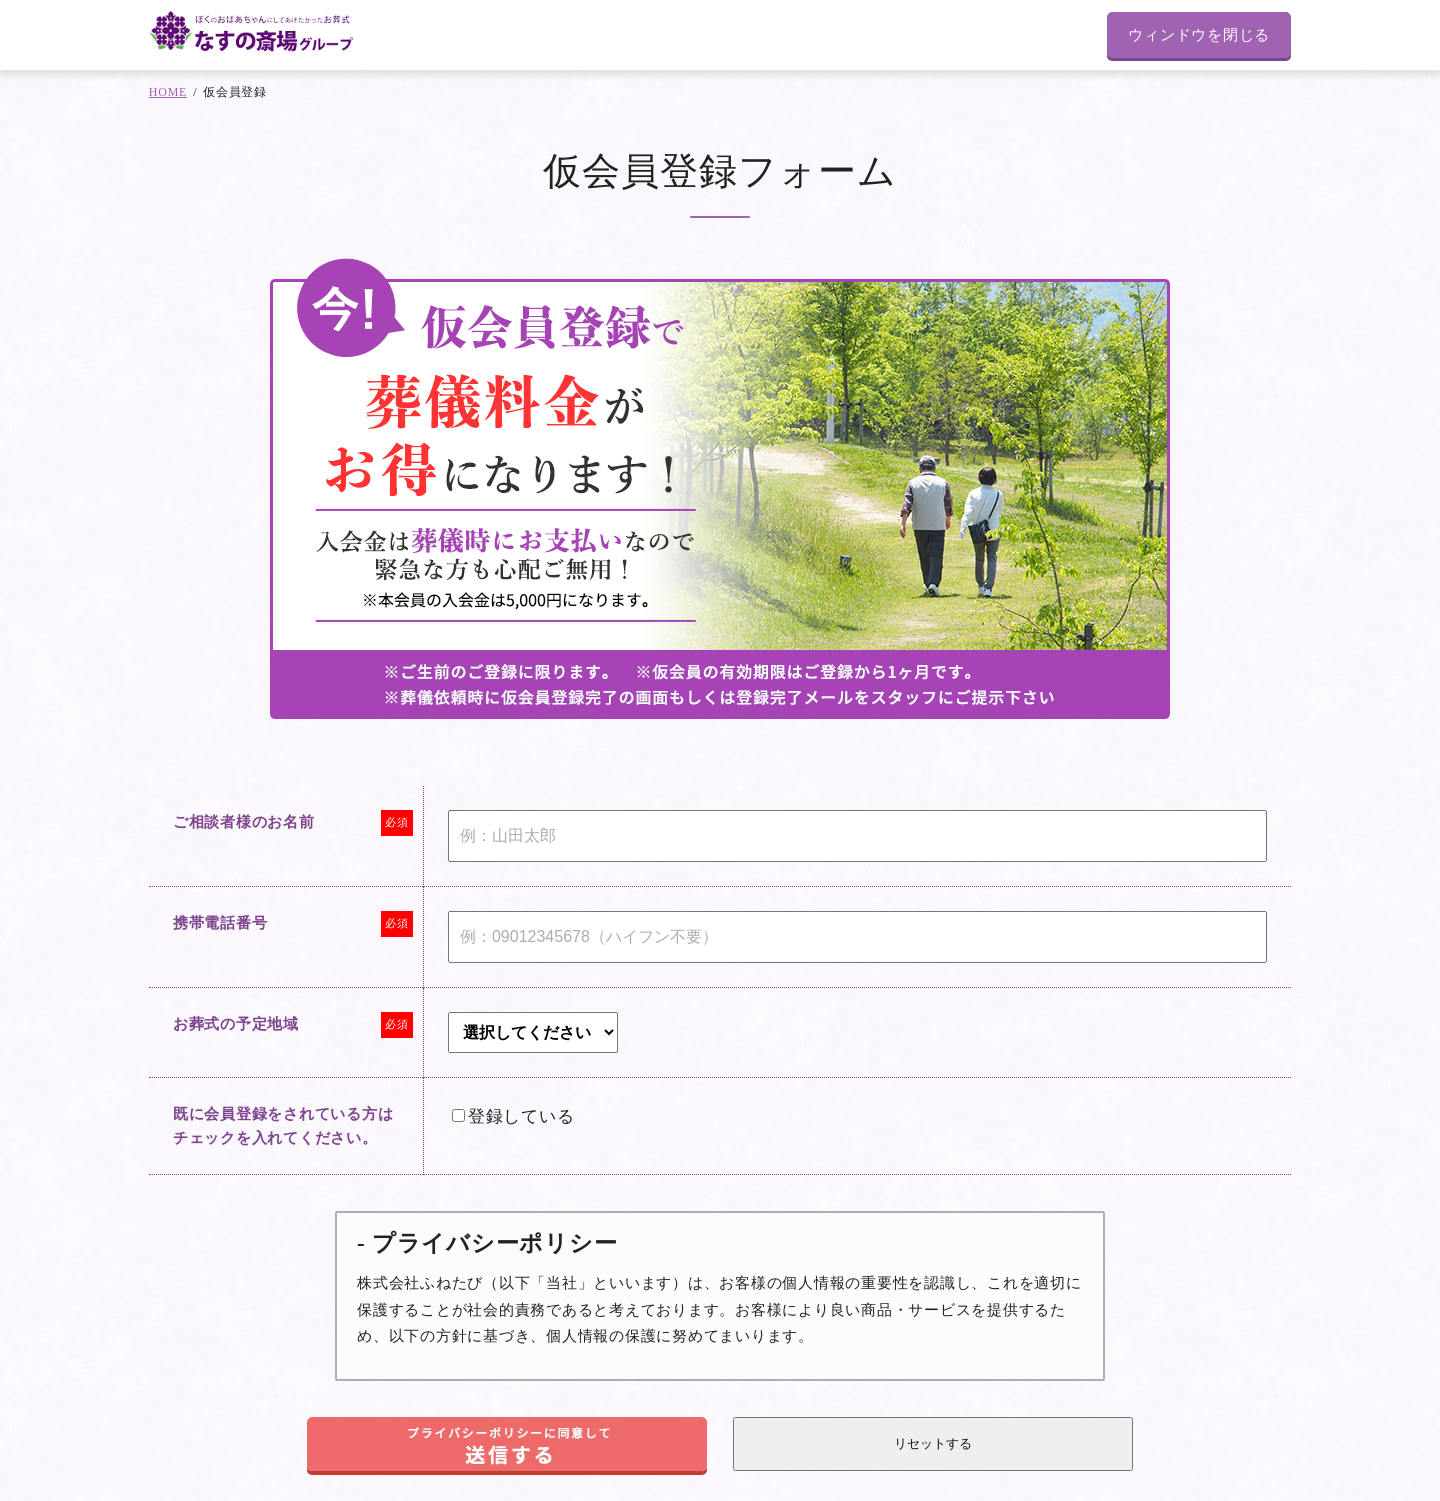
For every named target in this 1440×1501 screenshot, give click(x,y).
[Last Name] (857, 836)
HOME (168, 92)
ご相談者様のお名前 (244, 822)
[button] (507, 1444)
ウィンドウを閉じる (1199, 35)
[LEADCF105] (458, 1115)
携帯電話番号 (220, 923)
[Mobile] (857, 937)
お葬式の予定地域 (236, 1024)
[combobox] (533, 1032)
